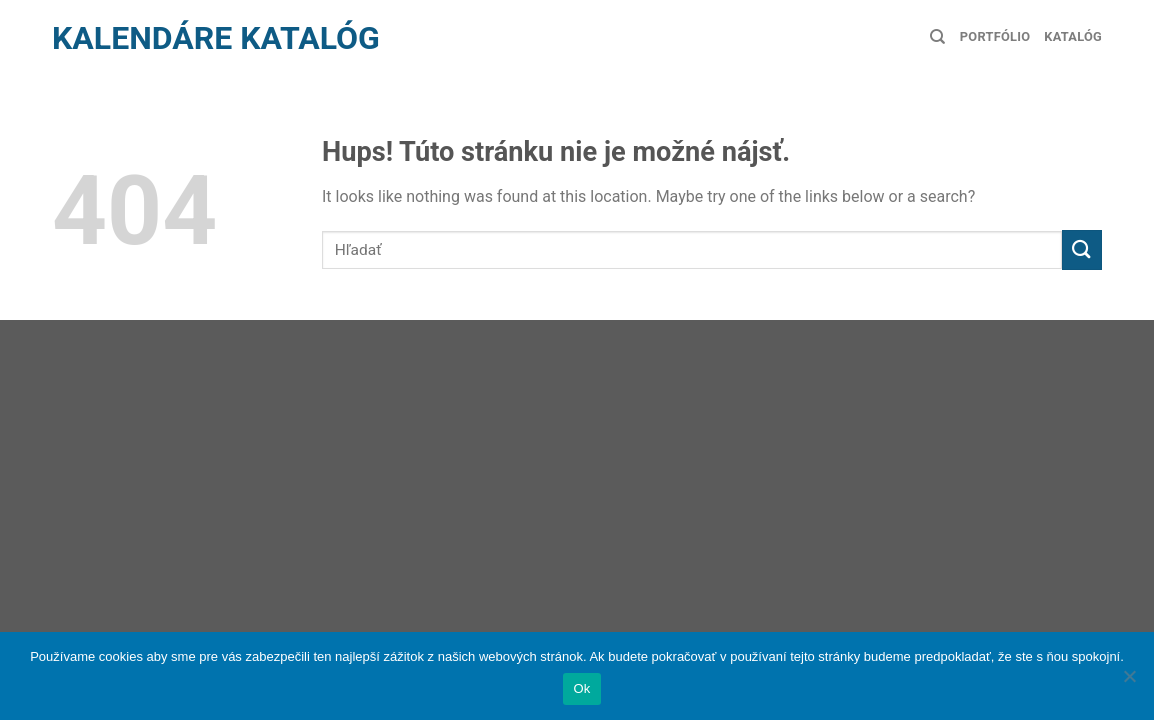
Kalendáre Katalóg (216, 38)
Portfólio (995, 36)
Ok (581, 688)
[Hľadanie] (937, 37)
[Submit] (1082, 249)
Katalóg (1073, 36)
